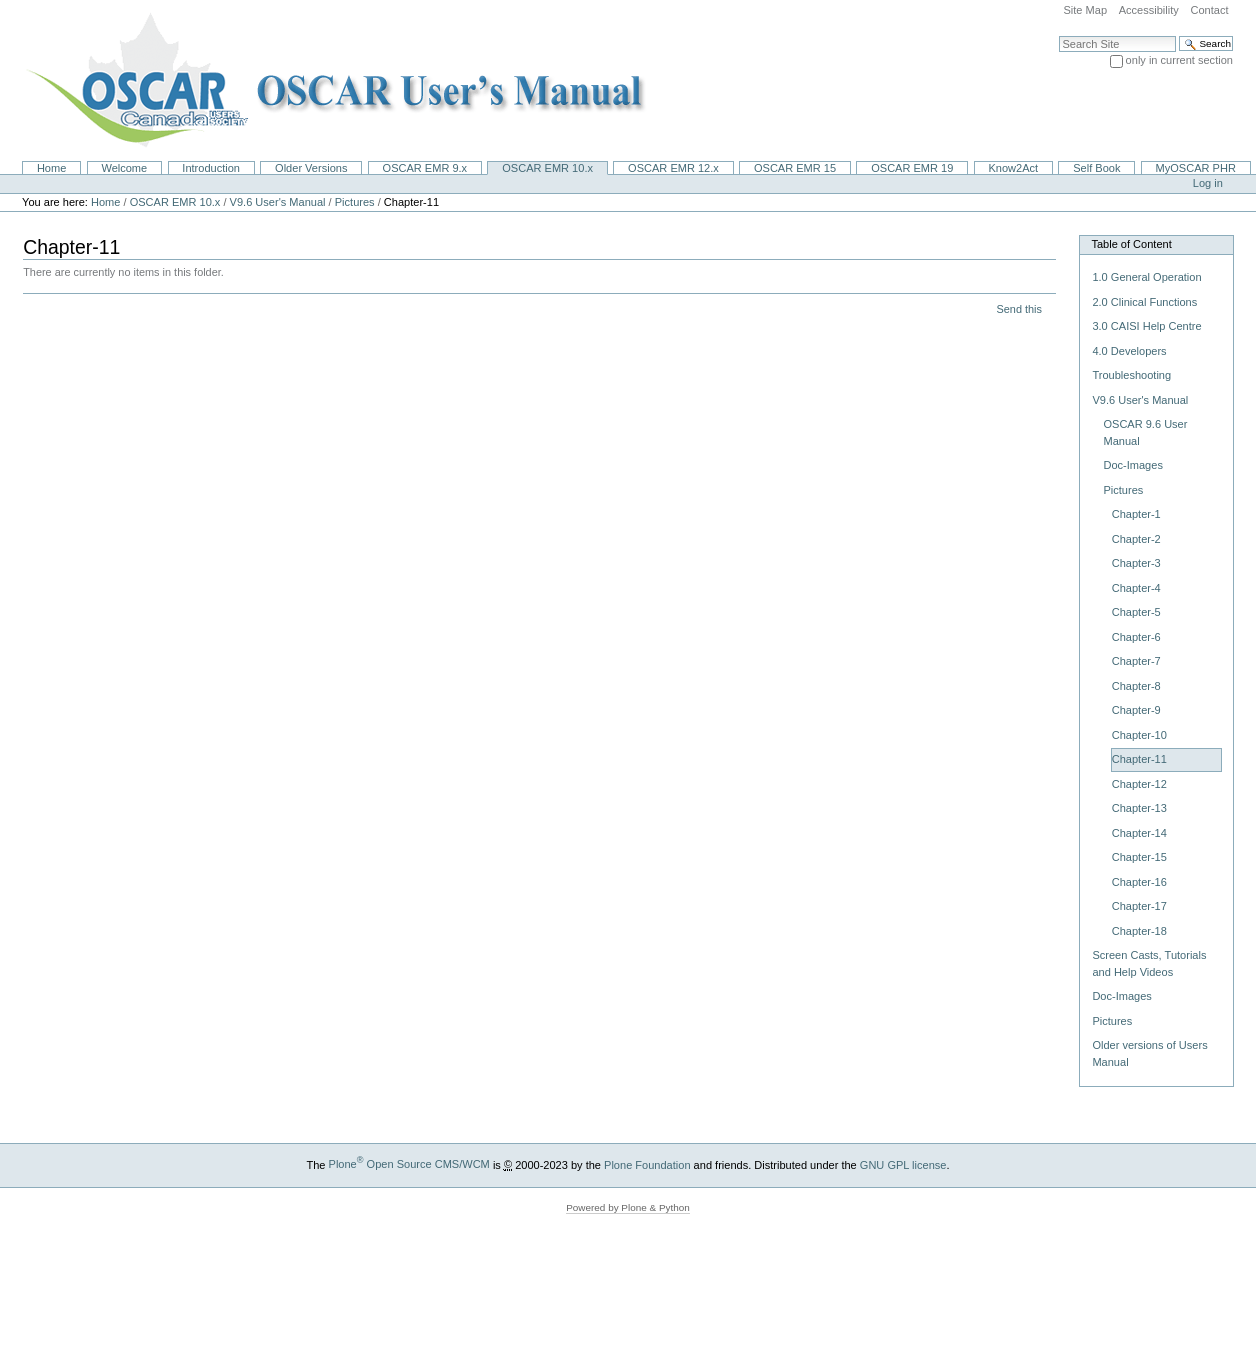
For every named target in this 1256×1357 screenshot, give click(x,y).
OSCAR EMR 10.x (547, 168)
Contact (1209, 10)
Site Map (1085, 10)
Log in (1208, 183)
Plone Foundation (647, 1164)
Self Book (1096, 168)
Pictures (355, 202)
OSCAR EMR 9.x (425, 168)
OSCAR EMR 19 (912, 168)
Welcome (124, 168)
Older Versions (311, 168)
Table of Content (1131, 244)
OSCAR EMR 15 (795, 168)
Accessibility (1149, 10)
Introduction (211, 168)
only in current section (1179, 60)
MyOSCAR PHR (1196, 168)
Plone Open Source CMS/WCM (409, 1164)
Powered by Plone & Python (628, 1207)
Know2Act (1013, 168)
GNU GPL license (903, 1164)
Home (51, 168)
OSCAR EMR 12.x (673, 168)
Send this (1018, 309)
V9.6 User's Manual (278, 202)
